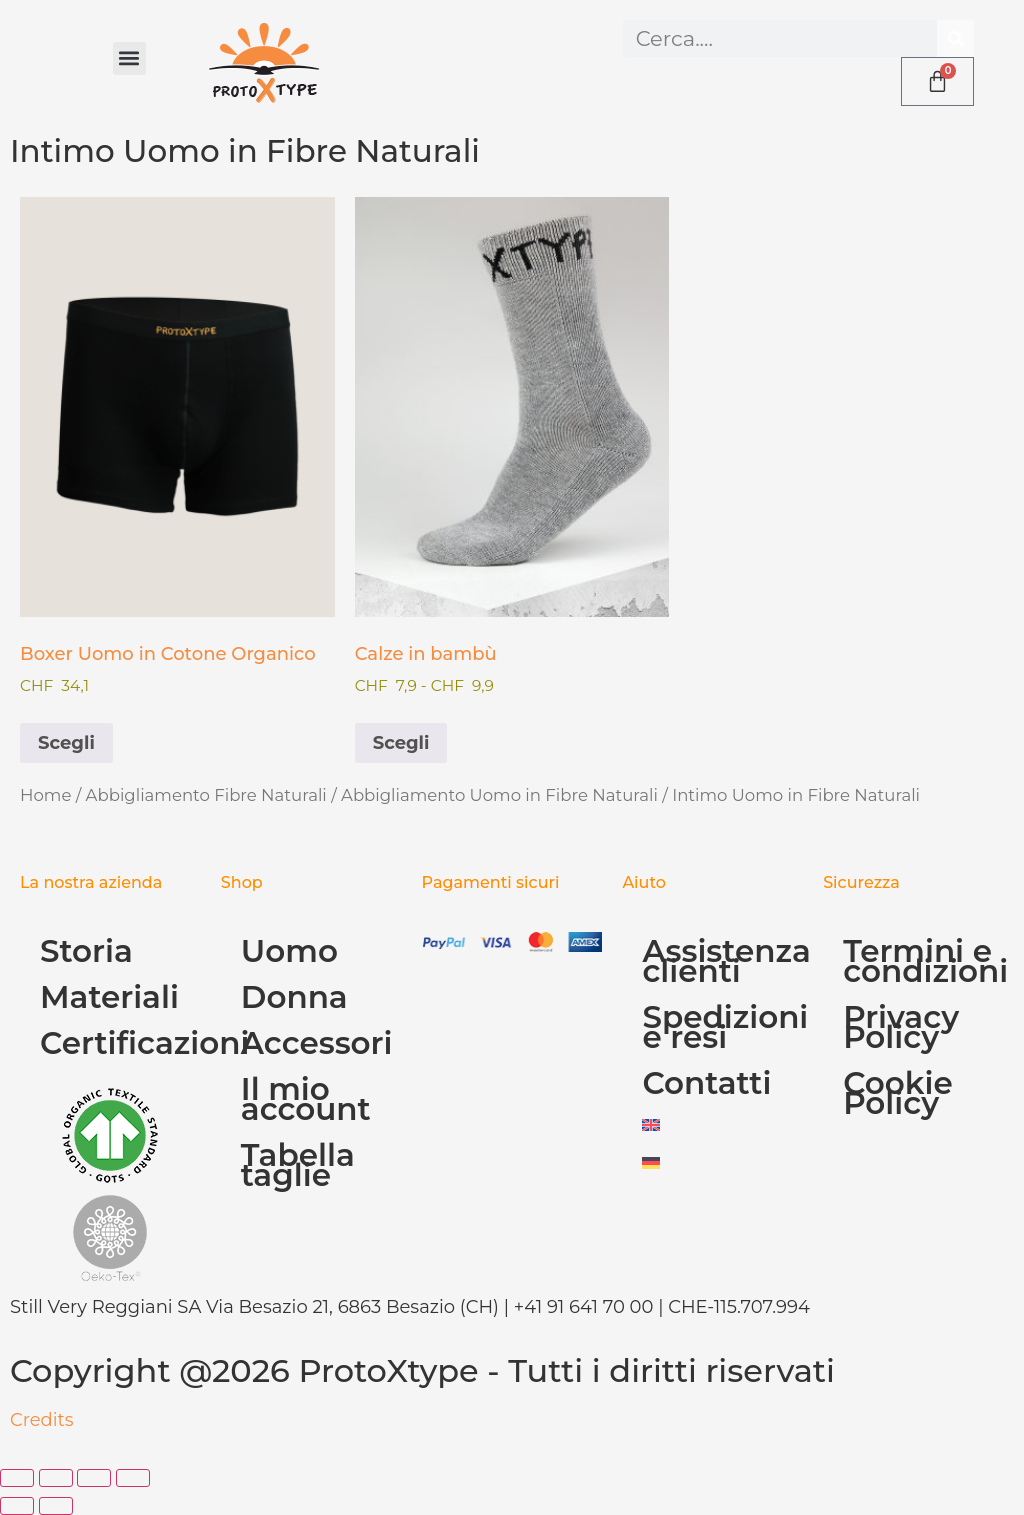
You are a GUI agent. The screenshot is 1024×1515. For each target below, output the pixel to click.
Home (45, 795)
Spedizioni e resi (722, 1027)
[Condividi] (94, 1478)
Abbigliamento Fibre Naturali (206, 795)
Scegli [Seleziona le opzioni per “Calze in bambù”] (401, 743)
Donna (294, 997)
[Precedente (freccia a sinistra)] (17, 1506)
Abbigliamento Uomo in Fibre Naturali (499, 795)
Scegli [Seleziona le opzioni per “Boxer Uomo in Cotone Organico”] (66, 743)
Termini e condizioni (923, 961)
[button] (129, 58)
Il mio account (306, 1099)
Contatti (706, 1083)
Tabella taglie (298, 1165)
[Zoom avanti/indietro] (17, 1478)
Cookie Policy (898, 1093)
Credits (42, 1420)
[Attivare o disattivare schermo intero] (56, 1478)
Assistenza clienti (722, 961)
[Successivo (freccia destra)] (56, 1506)
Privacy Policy (901, 1027)
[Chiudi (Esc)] (133, 1478)
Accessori (317, 1043)
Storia (86, 951)
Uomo (289, 951)
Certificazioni (120, 1043)
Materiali (109, 997)
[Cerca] (955, 38)
